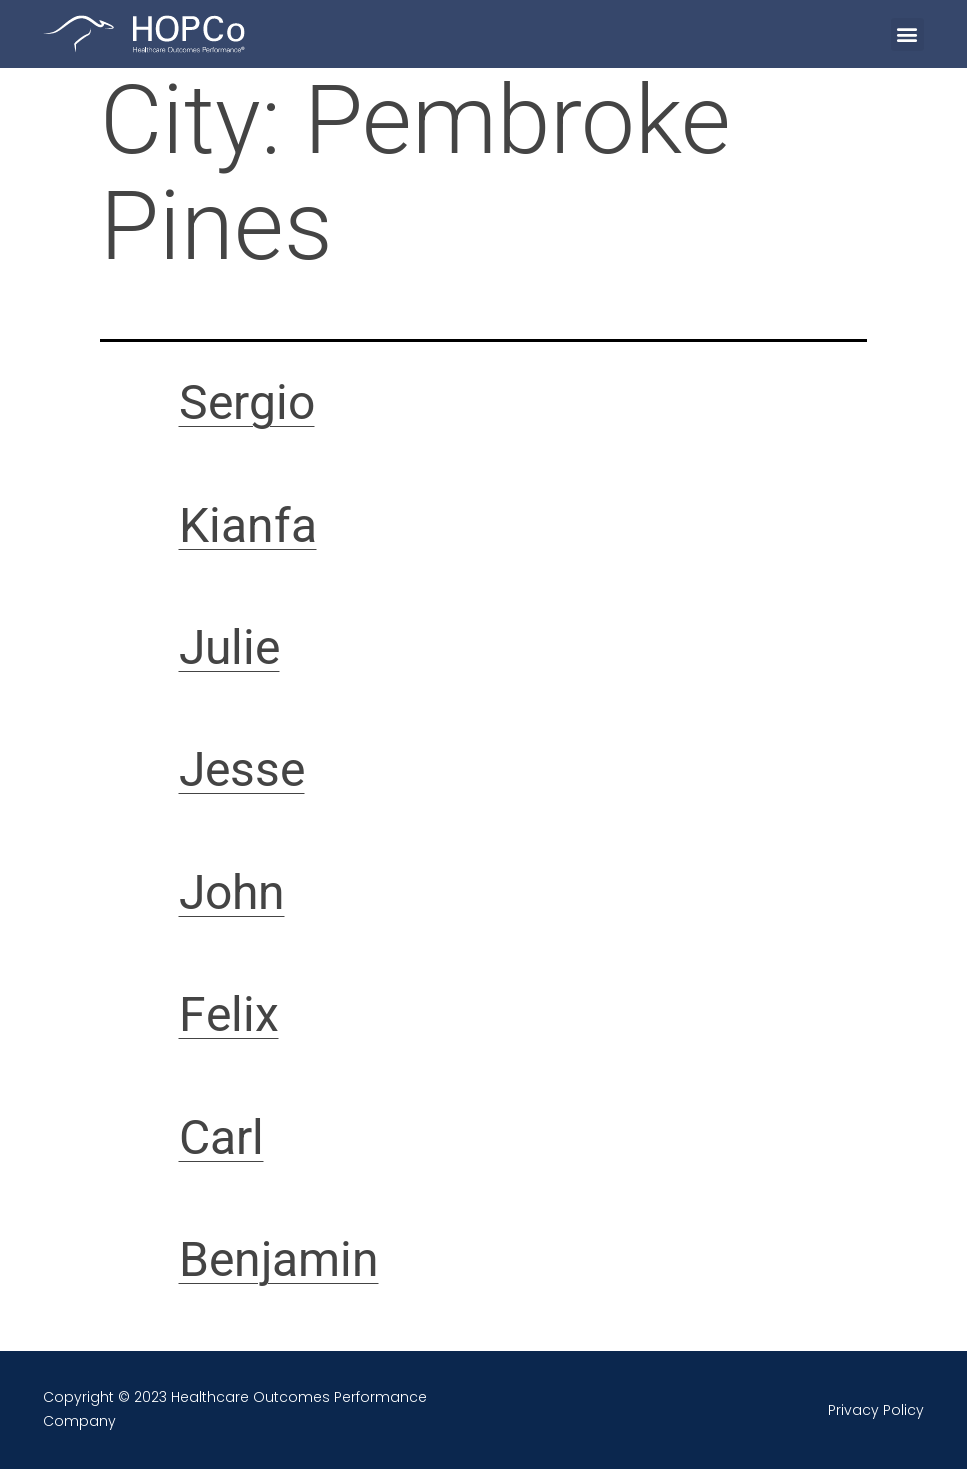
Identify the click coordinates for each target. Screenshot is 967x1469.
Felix (229, 1014)
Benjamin (279, 1259)
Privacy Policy (876, 1410)
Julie (229, 647)
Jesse (242, 769)
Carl (221, 1137)
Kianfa (248, 525)
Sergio (247, 402)
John (232, 892)
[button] (907, 34)
